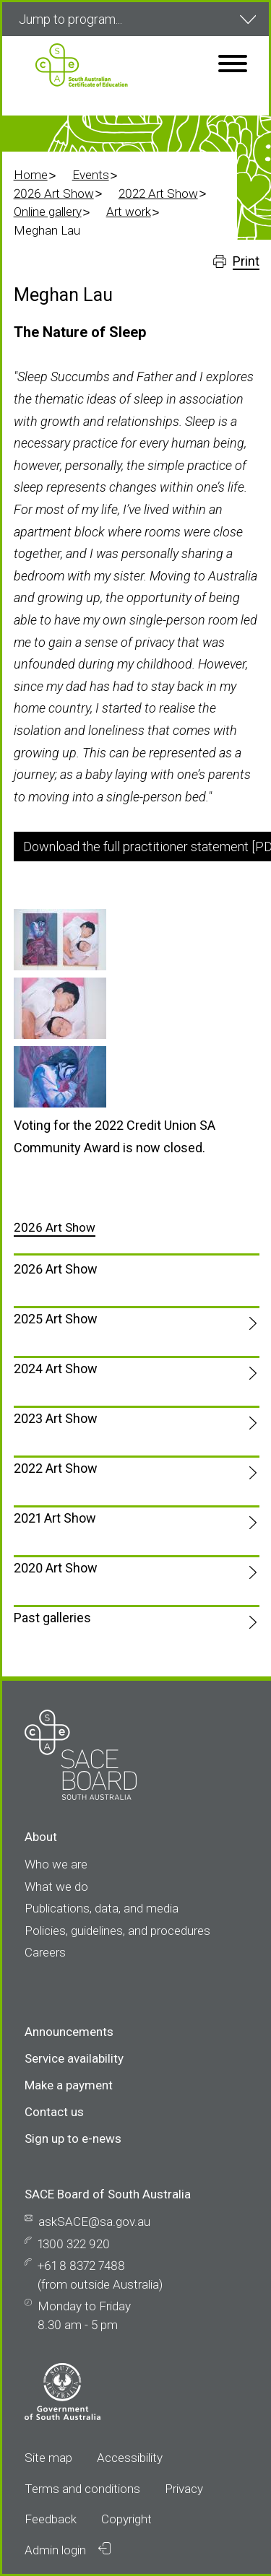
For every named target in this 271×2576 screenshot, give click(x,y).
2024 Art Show (56, 1368)
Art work (128, 211)
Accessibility (130, 2457)
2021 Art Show (55, 1518)
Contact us (54, 2112)
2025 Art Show (56, 1318)
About (41, 1836)
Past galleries (52, 1617)
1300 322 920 (74, 2244)
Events (90, 174)
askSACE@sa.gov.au (94, 2221)
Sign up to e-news (73, 2138)
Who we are (56, 1864)
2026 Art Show (54, 193)
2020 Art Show (56, 1567)
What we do (56, 1886)
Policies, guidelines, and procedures (117, 1930)
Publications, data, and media (101, 1908)
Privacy (184, 2488)
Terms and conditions (82, 2488)
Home (31, 174)
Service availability (74, 2058)
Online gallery (48, 211)
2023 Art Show (56, 1418)
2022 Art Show (158, 193)
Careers (45, 1952)
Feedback (51, 2519)
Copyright (126, 2519)
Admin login (68, 2549)
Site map (48, 2457)
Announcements (69, 2031)
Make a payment (69, 2085)
